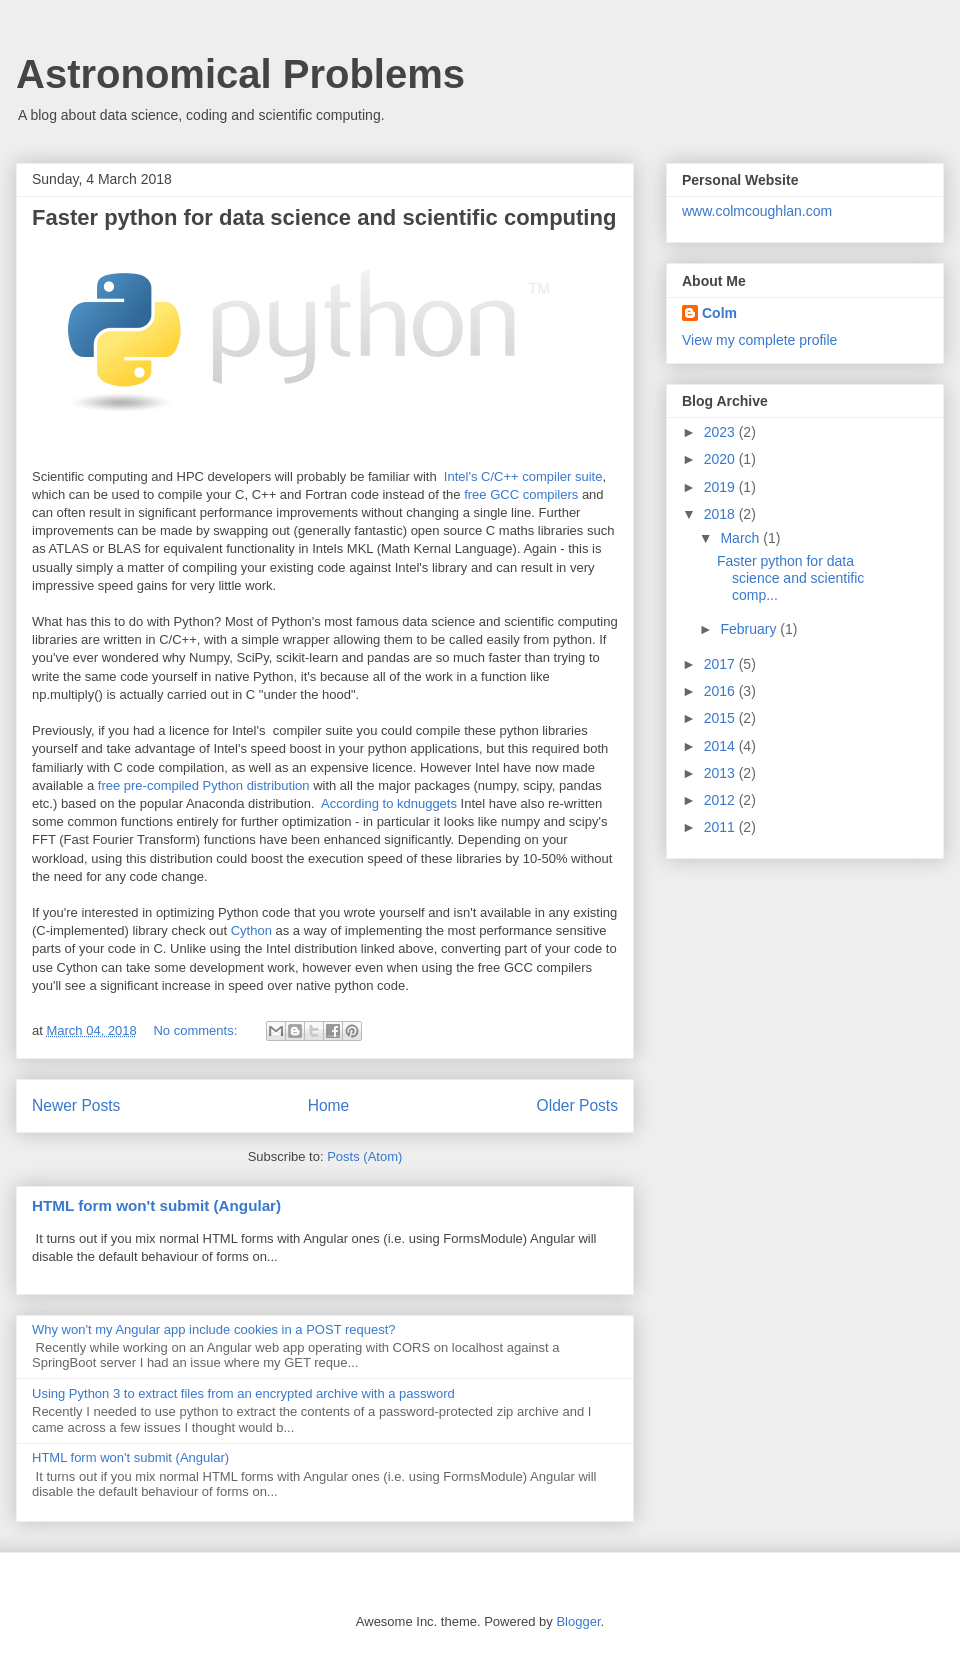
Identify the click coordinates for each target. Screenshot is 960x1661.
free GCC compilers (521, 494)
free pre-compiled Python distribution (204, 785)
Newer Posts (76, 1105)
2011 (721, 827)
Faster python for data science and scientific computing (324, 217)
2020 (721, 459)
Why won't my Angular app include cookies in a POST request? (214, 1329)
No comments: (196, 1030)
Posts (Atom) (364, 1156)
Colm (719, 313)
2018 (721, 514)
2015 (721, 718)
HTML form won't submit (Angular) (156, 1205)
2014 (721, 746)
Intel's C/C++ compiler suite (523, 476)
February (750, 629)
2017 (721, 664)
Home (329, 1105)
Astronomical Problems (240, 74)
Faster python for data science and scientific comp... (790, 578)
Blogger (578, 1621)
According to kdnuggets (389, 803)
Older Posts (577, 1105)
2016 (721, 691)
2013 (721, 773)
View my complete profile (759, 340)
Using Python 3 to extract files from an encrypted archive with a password (243, 1393)
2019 (721, 487)
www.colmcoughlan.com (757, 211)
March (741, 538)
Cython (251, 930)
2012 (721, 800)
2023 (721, 432)
